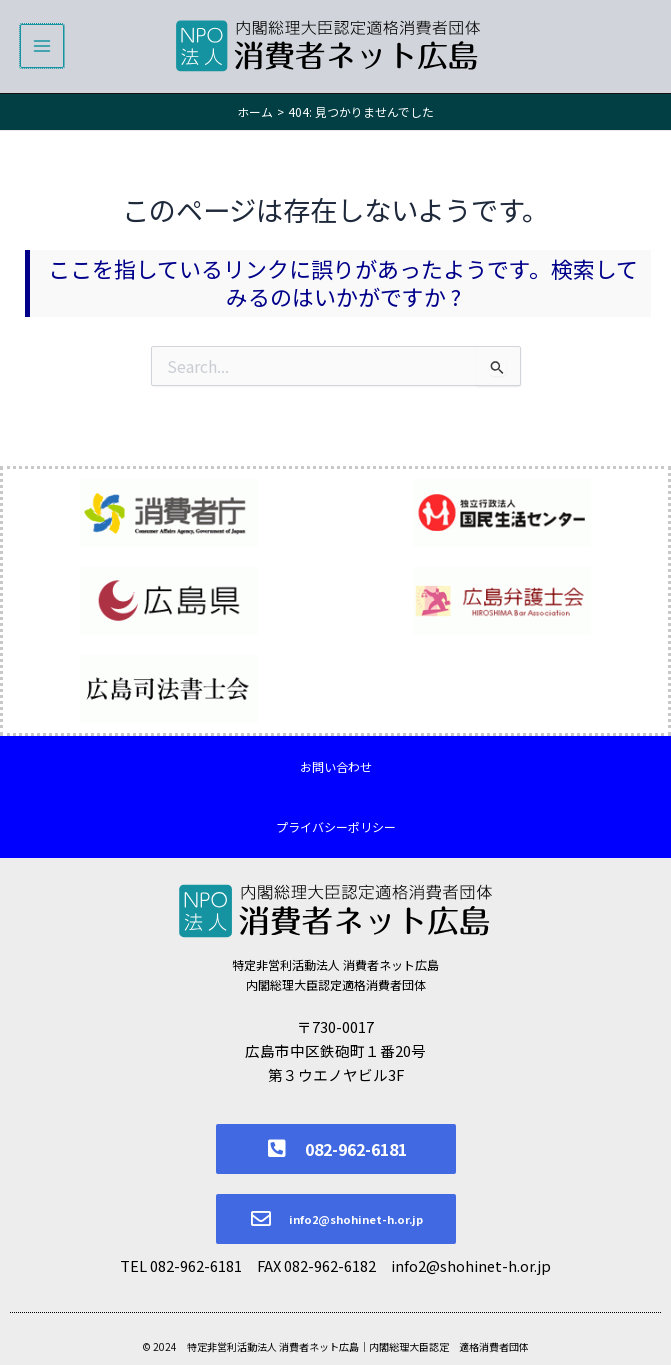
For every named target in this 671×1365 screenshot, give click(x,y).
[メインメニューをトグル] (42, 47)
